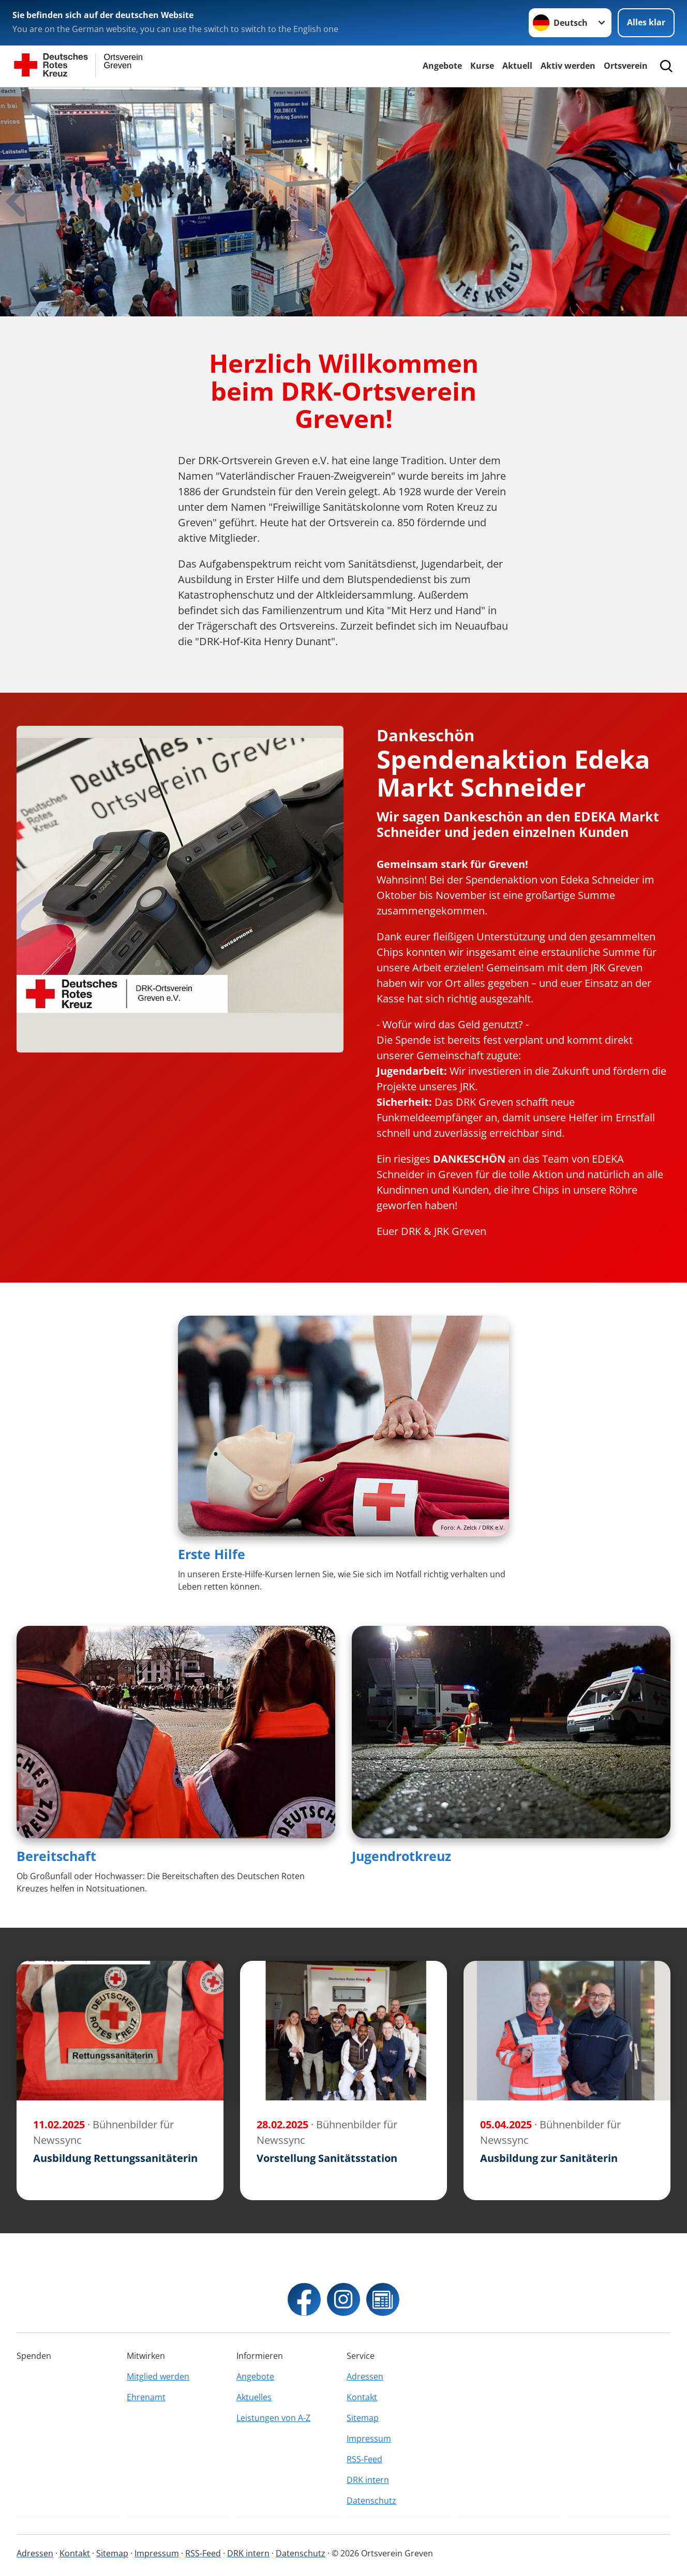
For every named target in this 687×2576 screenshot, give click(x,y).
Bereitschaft (56, 1856)
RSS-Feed (364, 2459)
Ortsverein (626, 65)
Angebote (442, 65)
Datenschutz (371, 2500)
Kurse (482, 65)
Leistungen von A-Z (273, 2417)
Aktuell (517, 65)
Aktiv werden (568, 65)
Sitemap (363, 2417)
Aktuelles (254, 2397)
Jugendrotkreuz (401, 1856)
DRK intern (368, 2480)
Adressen (365, 2376)
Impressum (369, 2438)
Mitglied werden (158, 2376)
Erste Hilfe (211, 1554)
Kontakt (362, 2397)
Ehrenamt (146, 2397)
